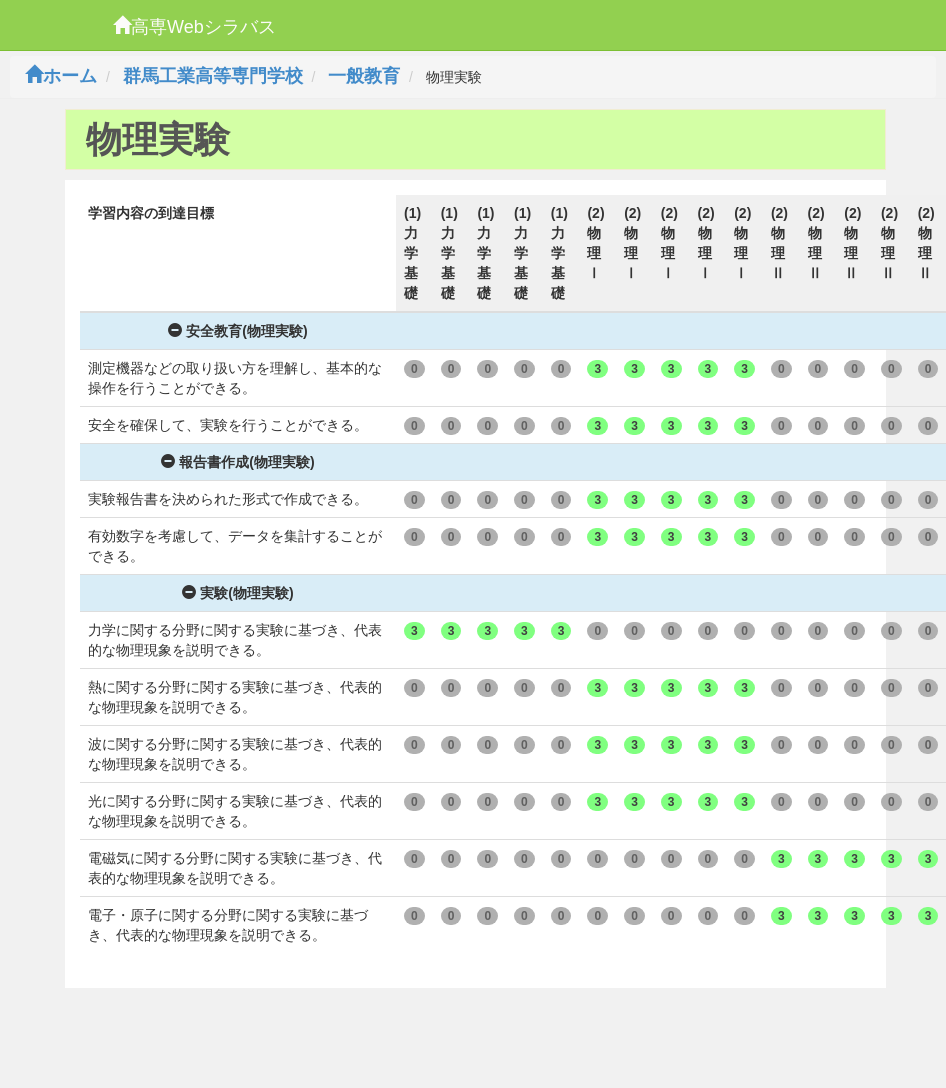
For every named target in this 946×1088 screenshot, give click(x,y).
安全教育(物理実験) (237, 331)
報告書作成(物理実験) (237, 462)
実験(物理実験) (237, 593)
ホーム (61, 76)
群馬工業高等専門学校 (213, 76)
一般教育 (364, 76)
